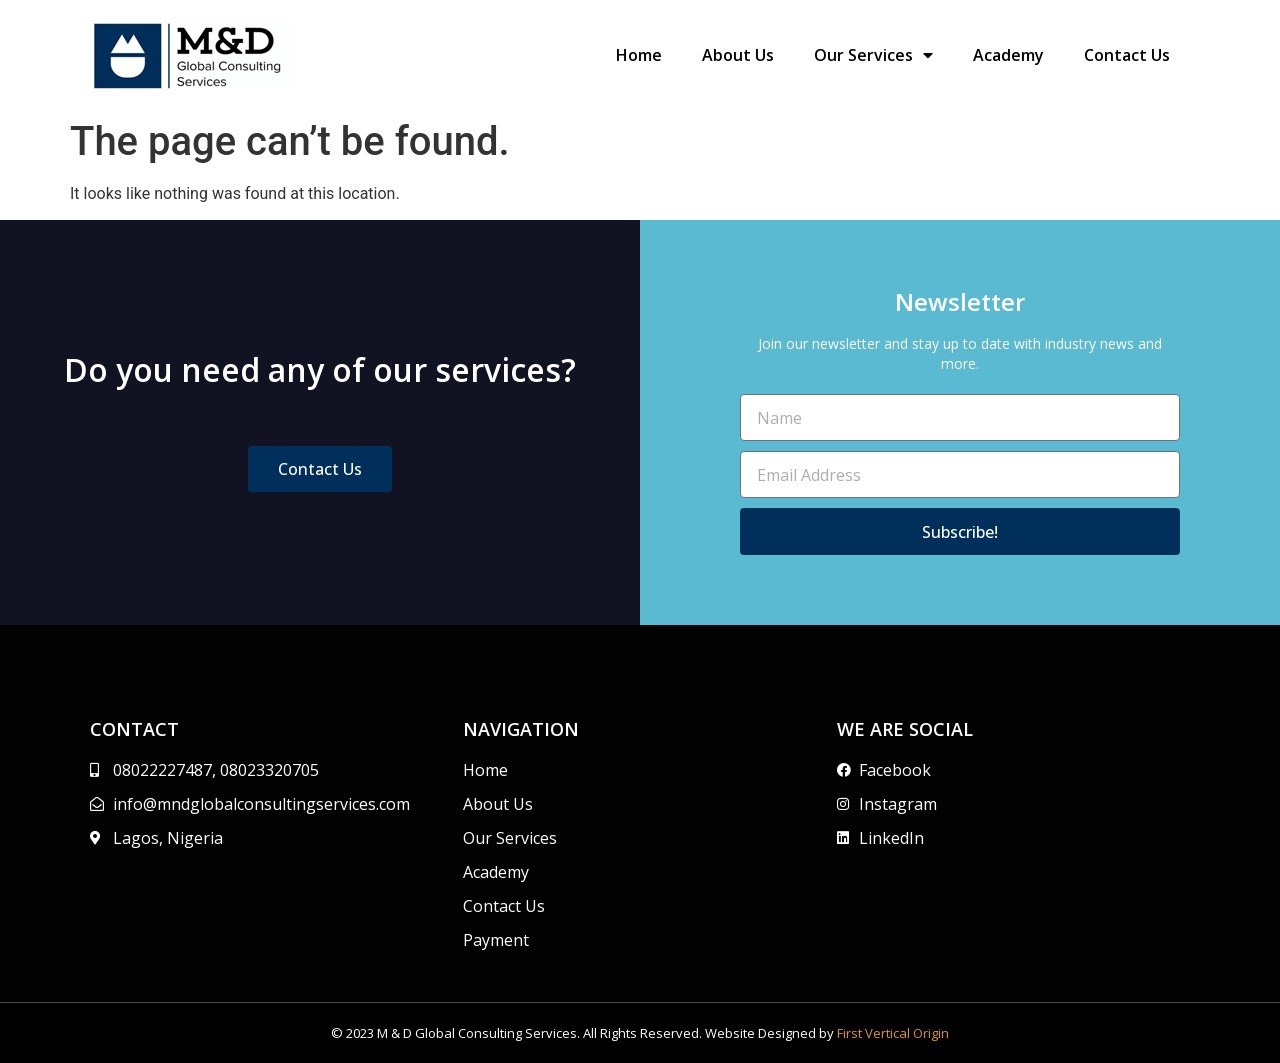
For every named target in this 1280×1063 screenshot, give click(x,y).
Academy (1008, 55)
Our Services (873, 55)
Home (639, 55)
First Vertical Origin (893, 1033)
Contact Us (1127, 55)
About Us (738, 55)
